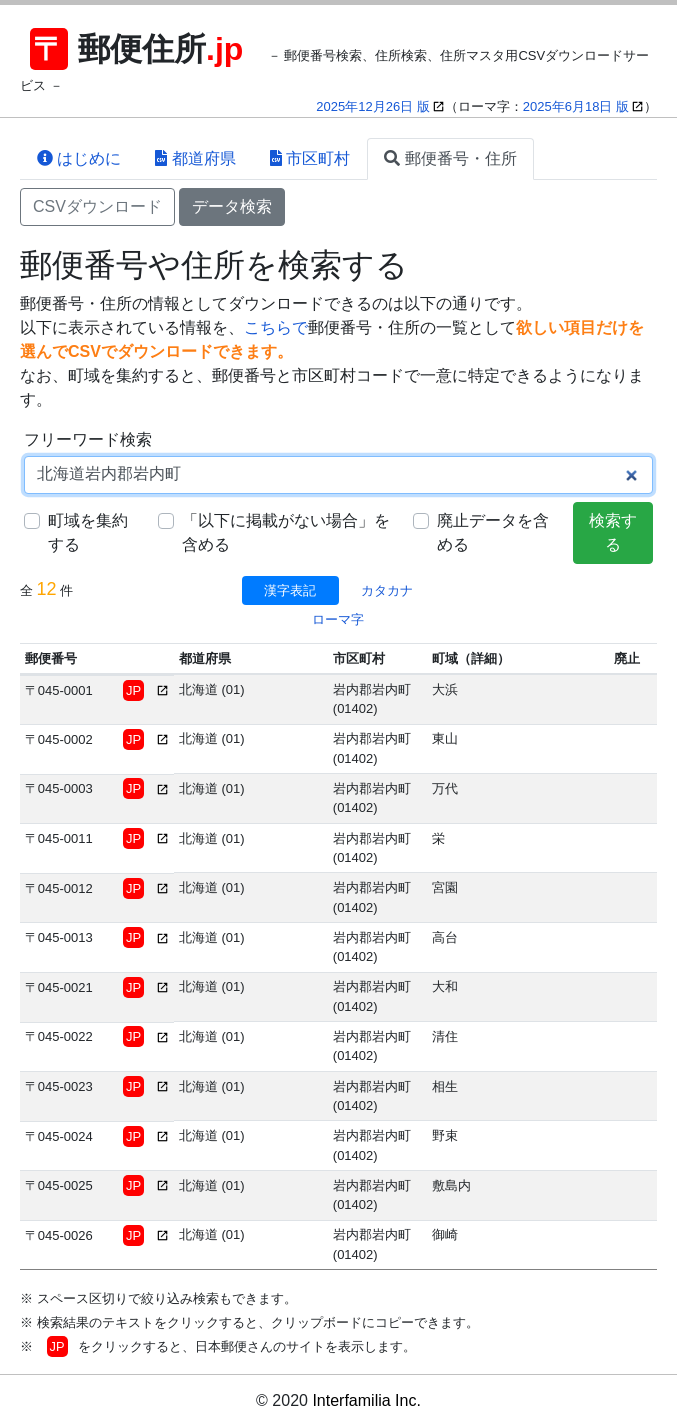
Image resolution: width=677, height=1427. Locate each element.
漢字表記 (290, 590)
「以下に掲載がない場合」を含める (286, 532)
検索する (613, 532)
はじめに (79, 158)
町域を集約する (88, 532)
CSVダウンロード (97, 206)
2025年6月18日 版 (576, 106)
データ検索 (232, 206)
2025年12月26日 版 (372, 106)
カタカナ (387, 590)
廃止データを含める (493, 532)
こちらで (276, 327)
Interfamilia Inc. (366, 1400)
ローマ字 (338, 619)
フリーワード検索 (88, 439)
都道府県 (195, 158)
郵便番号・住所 (450, 158)
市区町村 (310, 158)
